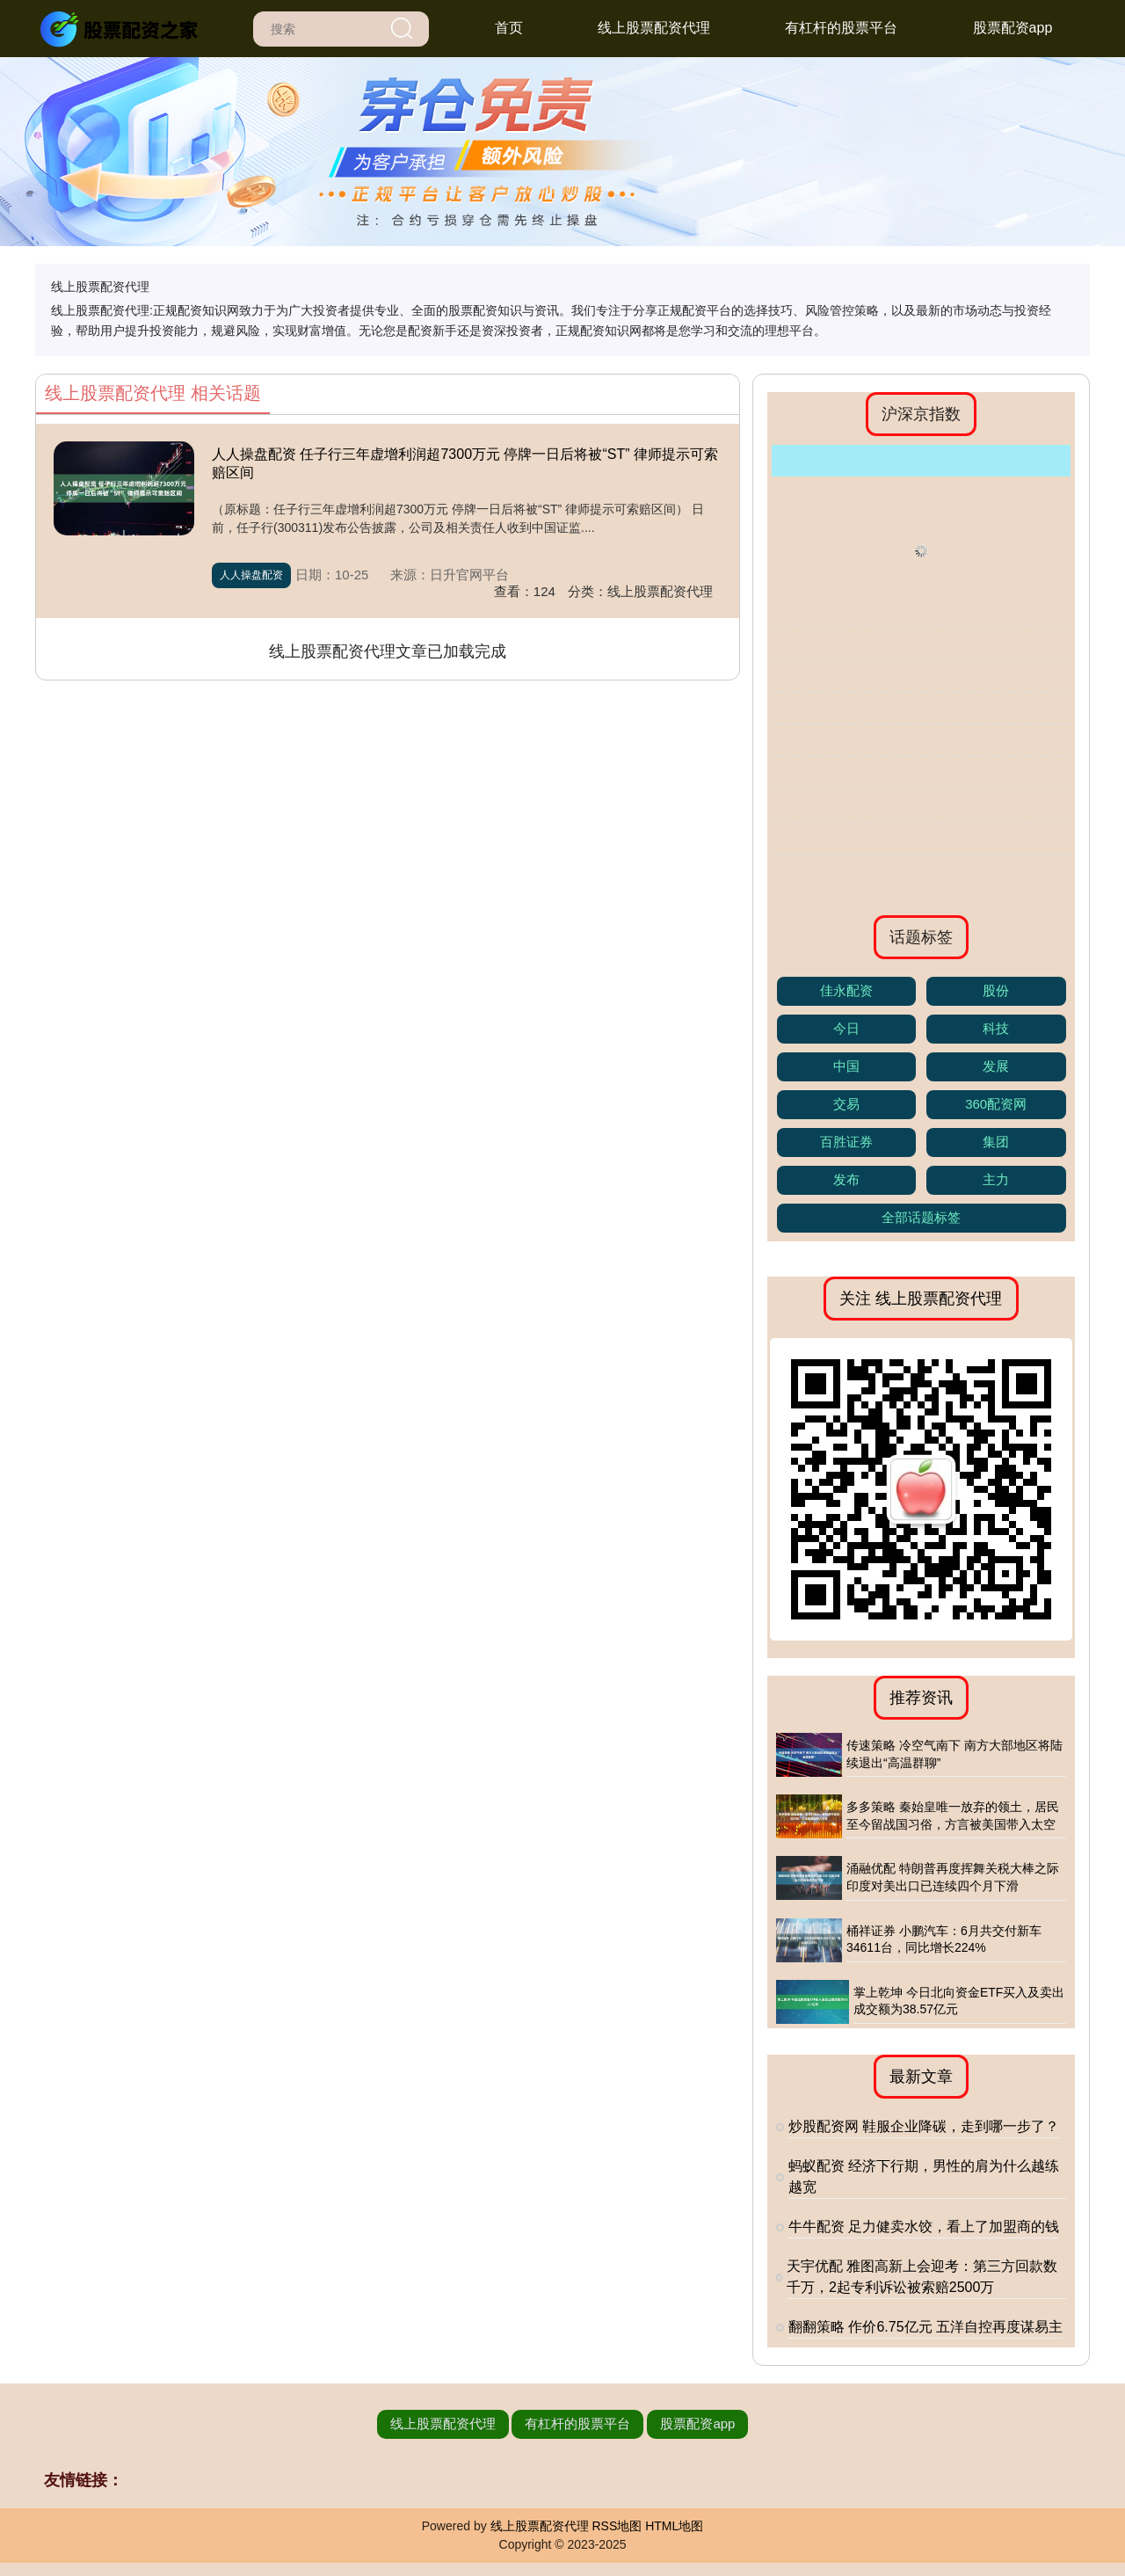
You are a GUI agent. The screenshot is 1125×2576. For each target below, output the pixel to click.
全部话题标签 (921, 1217)
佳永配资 (846, 990)
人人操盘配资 (251, 575)
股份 (996, 990)
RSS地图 (617, 2526)
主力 (996, 1179)
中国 (846, 1066)
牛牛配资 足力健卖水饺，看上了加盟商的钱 (923, 2226)
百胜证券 (846, 1141)
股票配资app (1013, 27)
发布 (846, 1179)
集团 (996, 1141)
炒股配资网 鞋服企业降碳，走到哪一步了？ (923, 2126)
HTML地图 (674, 2526)
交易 (846, 1103)
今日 (846, 1028)
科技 (996, 1028)
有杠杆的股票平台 (841, 27)
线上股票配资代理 (654, 27)
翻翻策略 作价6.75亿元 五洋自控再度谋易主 (925, 2326)
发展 (996, 1066)
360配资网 (996, 1103)
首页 (509, 27)
